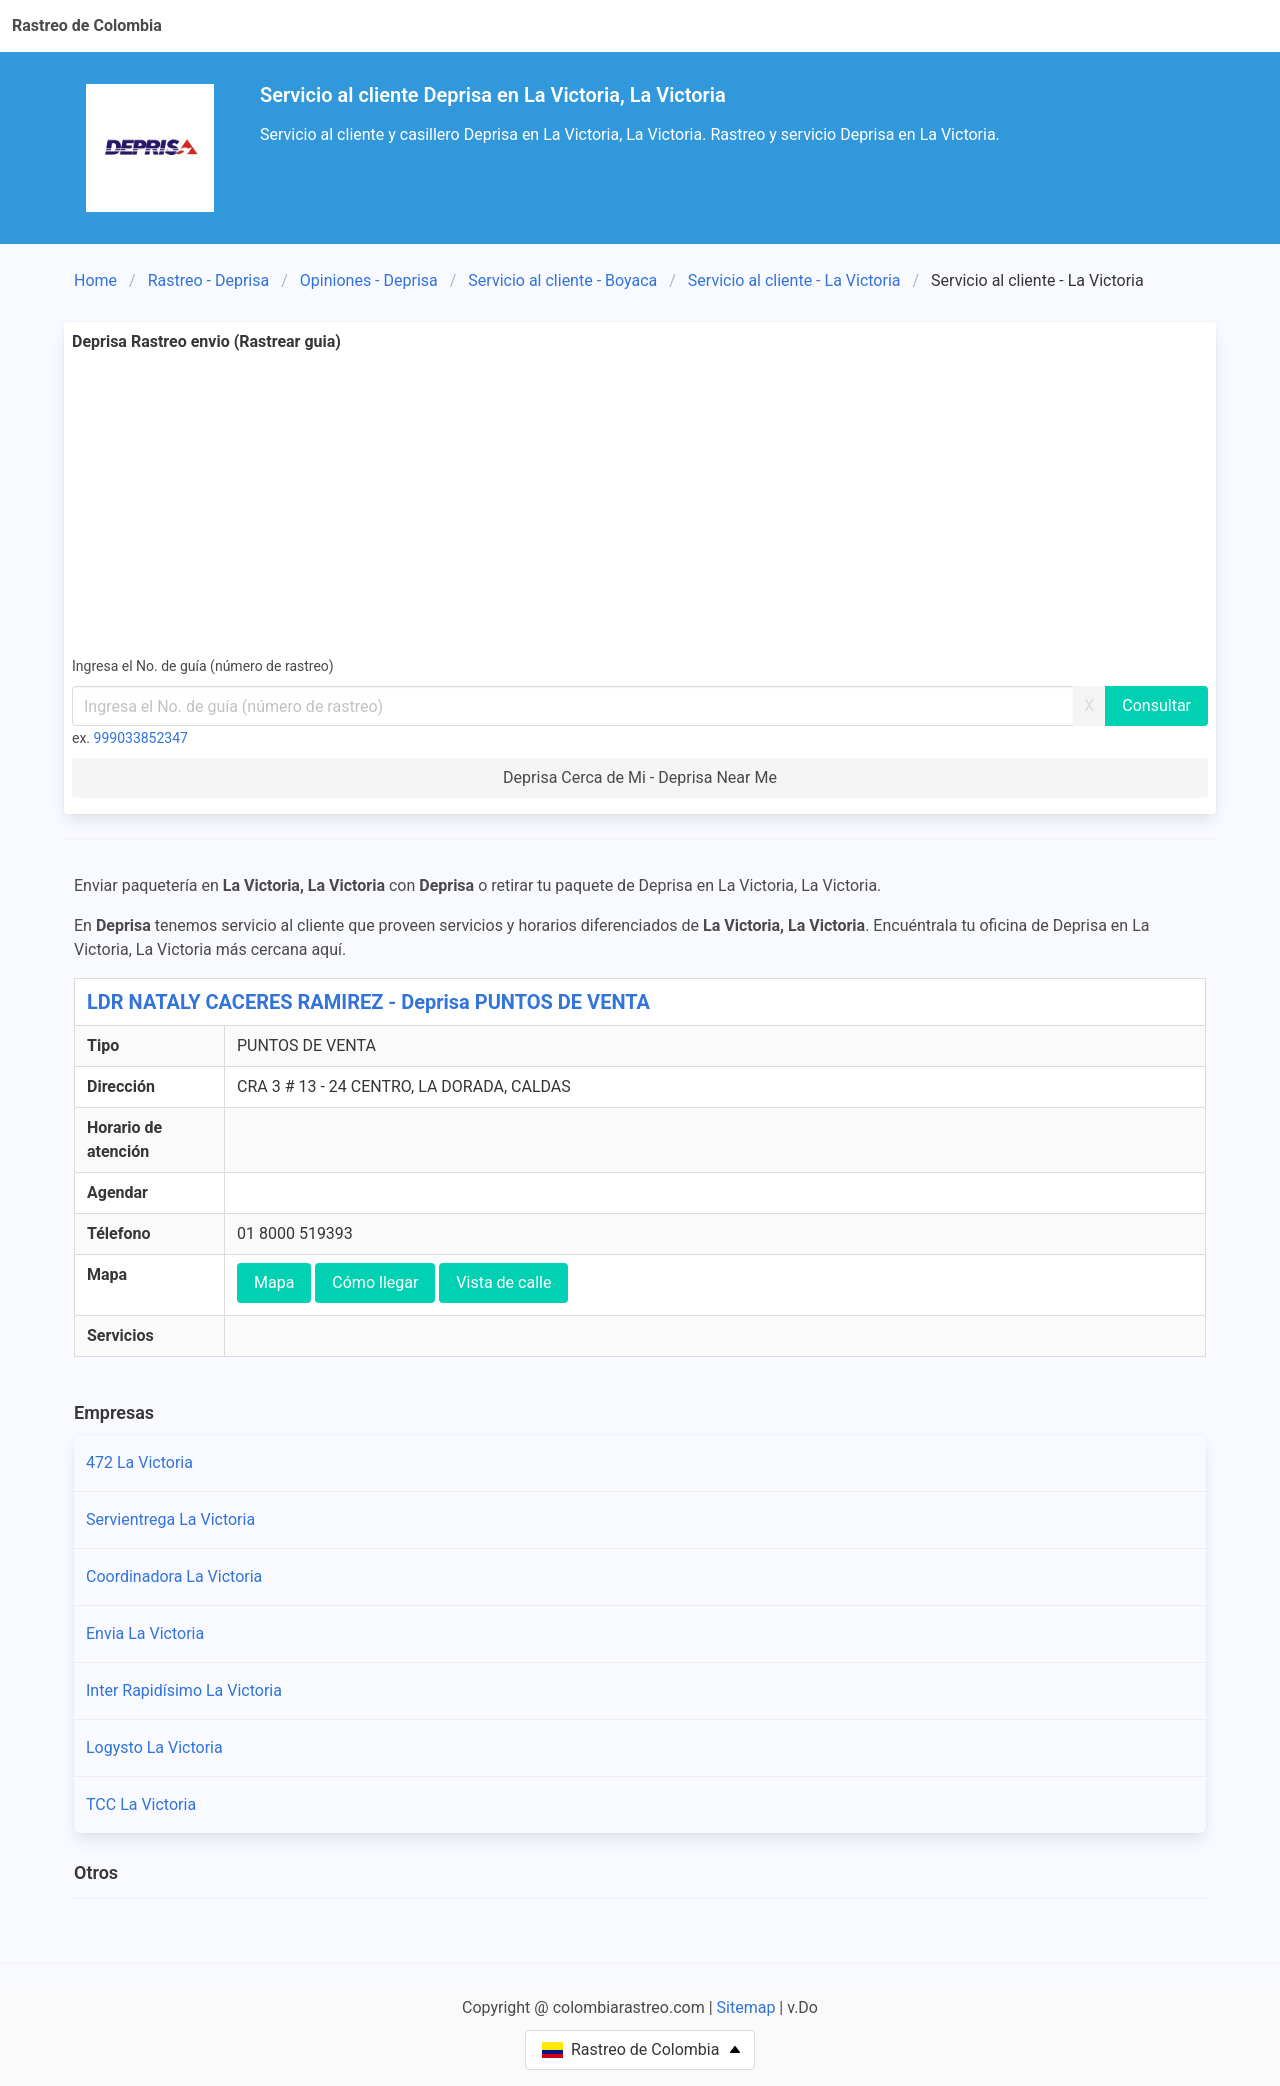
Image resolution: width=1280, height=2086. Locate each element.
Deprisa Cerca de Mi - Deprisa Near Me (640, 777)
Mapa (274, 1282)
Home (95, 280)
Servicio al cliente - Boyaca (562, 280)
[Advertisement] (640, 504)
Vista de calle (503, 1282)
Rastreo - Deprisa (209, 280)
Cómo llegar (375, 1282)
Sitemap (746, 2007)
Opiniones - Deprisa (369, 280)
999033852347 (141, 738)
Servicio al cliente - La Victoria (794, 280)
